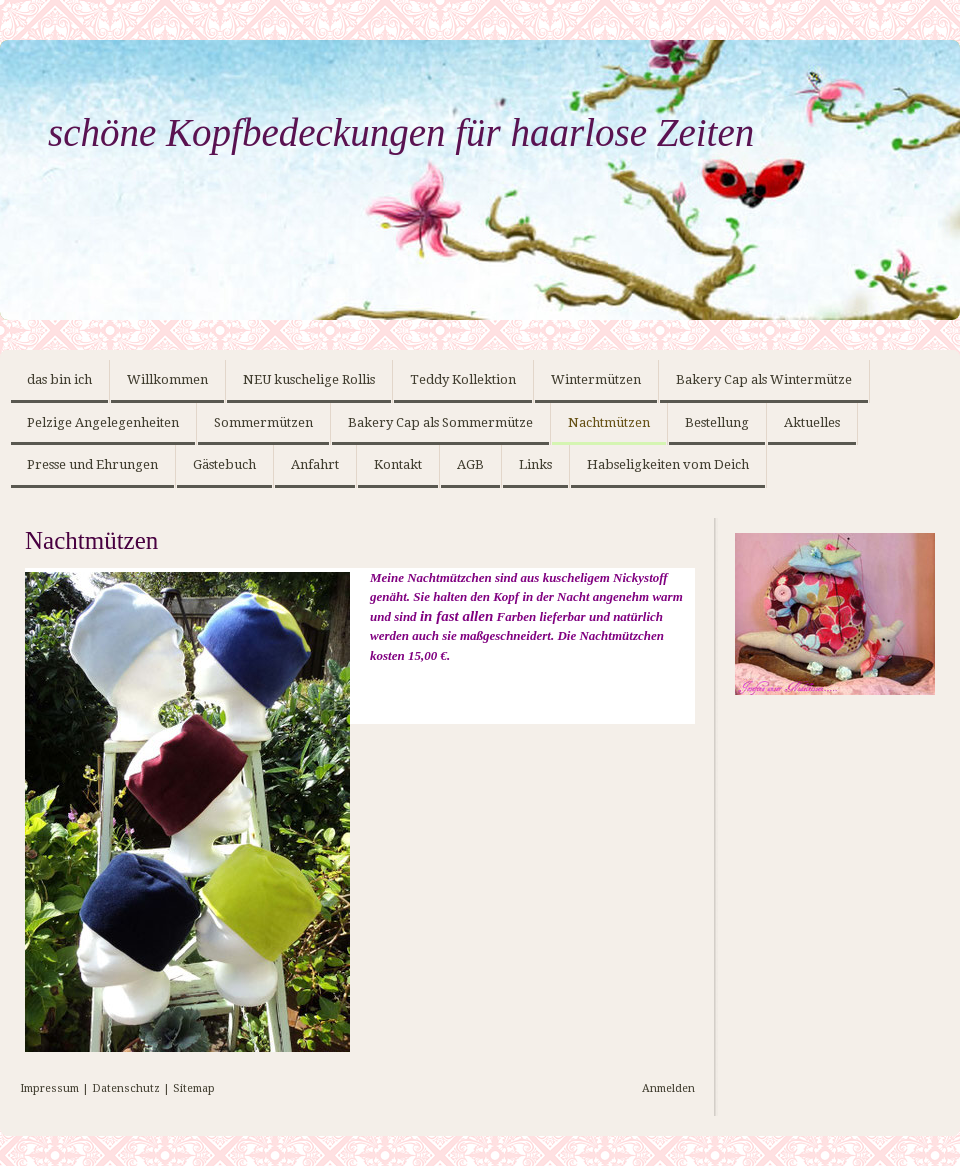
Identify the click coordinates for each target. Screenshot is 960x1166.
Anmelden (668, 1088)
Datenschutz (126, 1088)
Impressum (49, 1088)
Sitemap (194, 1088)
